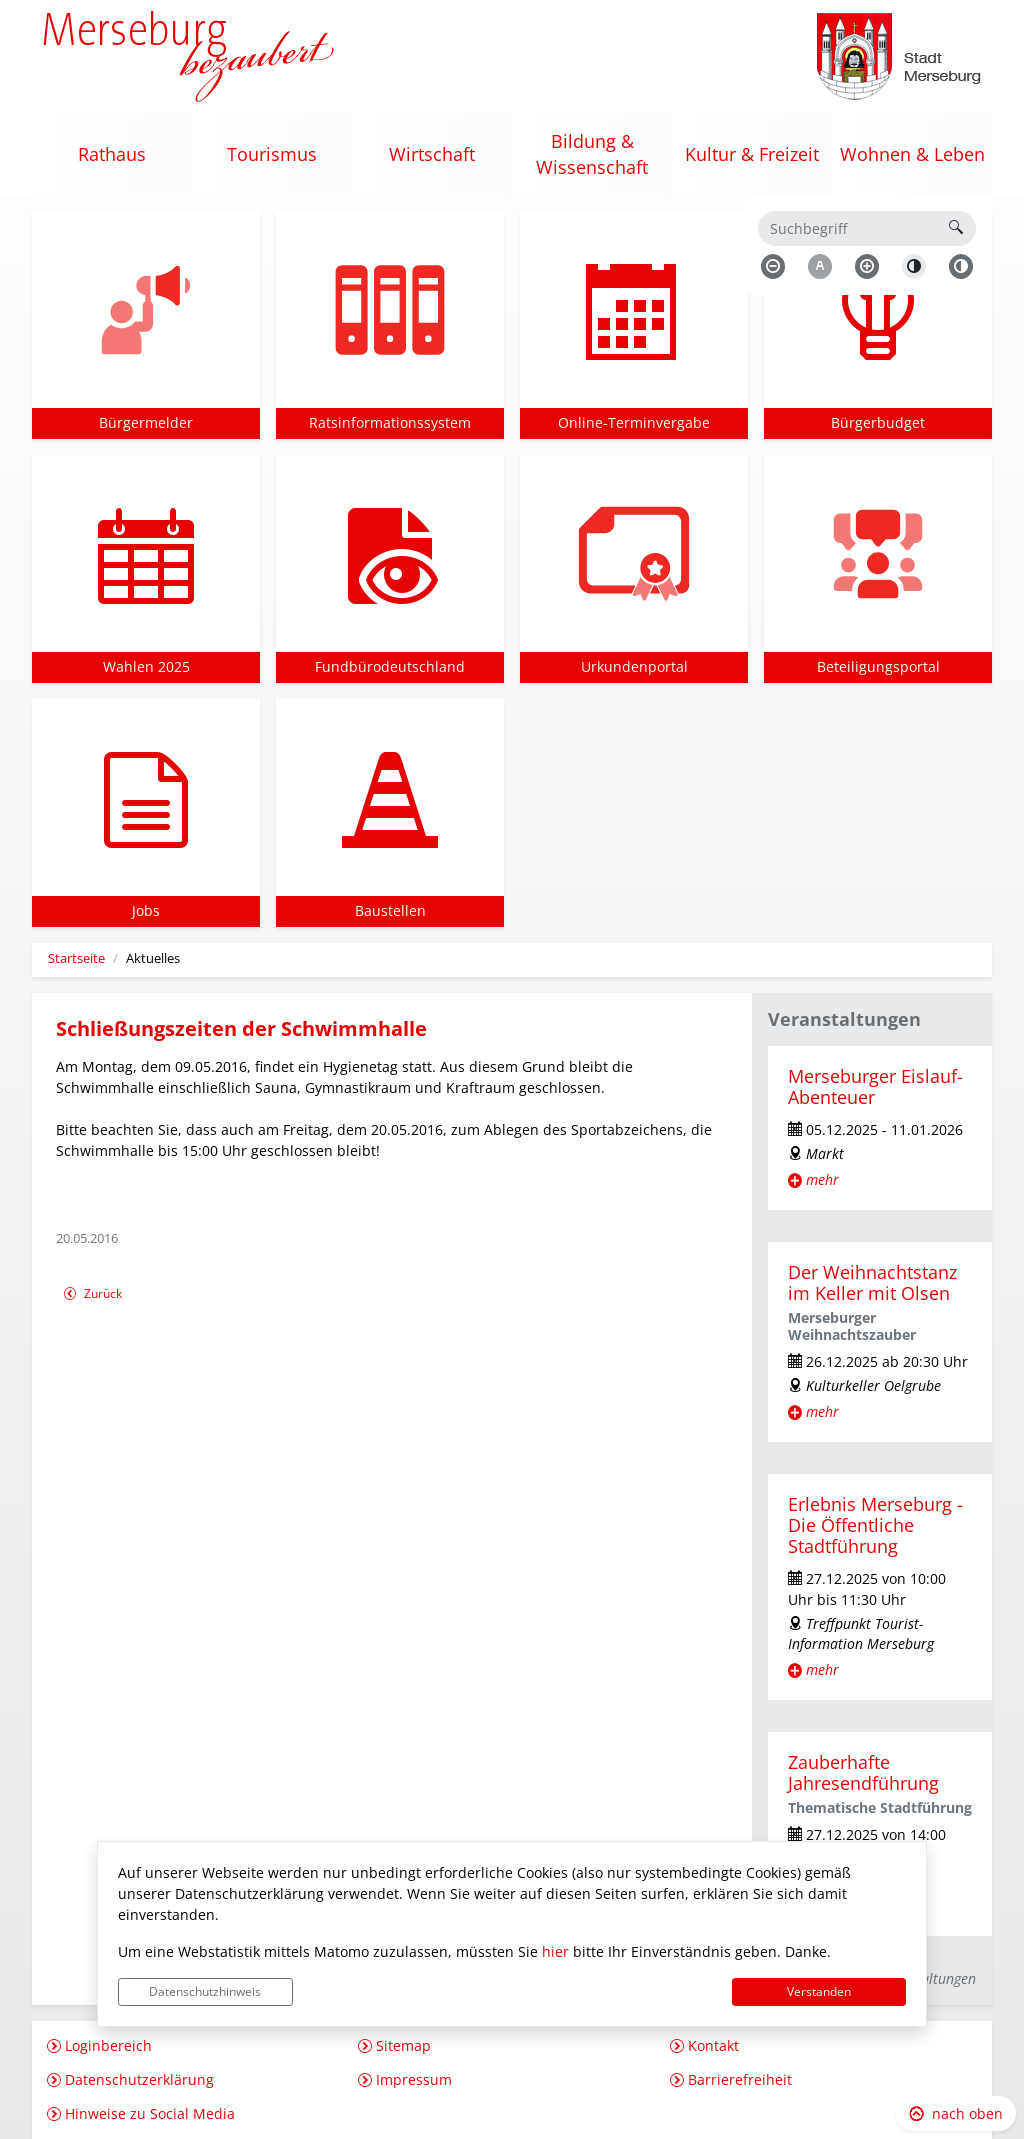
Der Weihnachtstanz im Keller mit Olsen (872, 1282)
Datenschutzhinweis (205, 1991)
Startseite (76, 958)
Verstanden (819, 1991)
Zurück (92, 1295)
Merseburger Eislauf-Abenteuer (875, 1086)
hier (555, 1951)
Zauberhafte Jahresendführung (863, 1772)
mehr (822, 1179)
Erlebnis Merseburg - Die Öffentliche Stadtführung (875, 1525)
